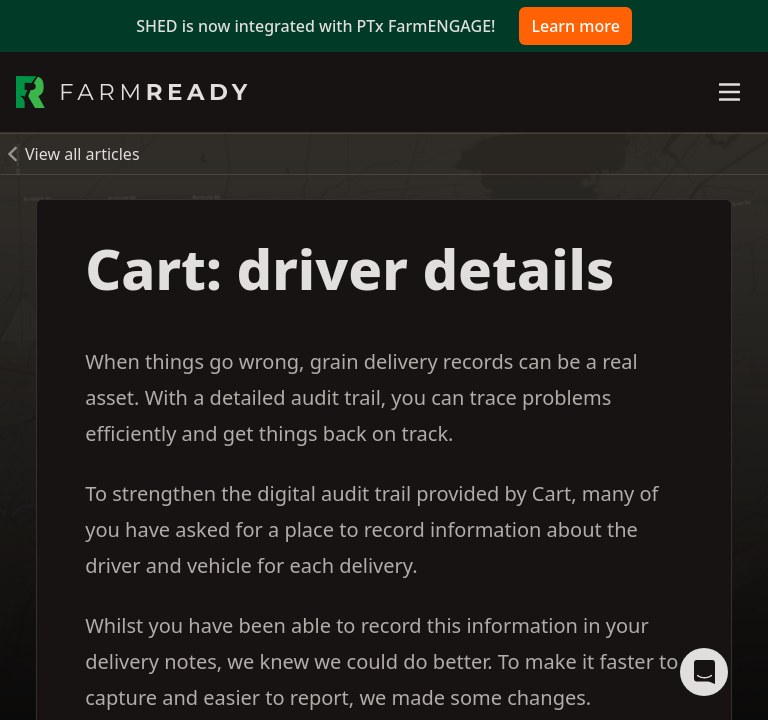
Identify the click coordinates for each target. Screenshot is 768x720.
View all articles (82, 154)
